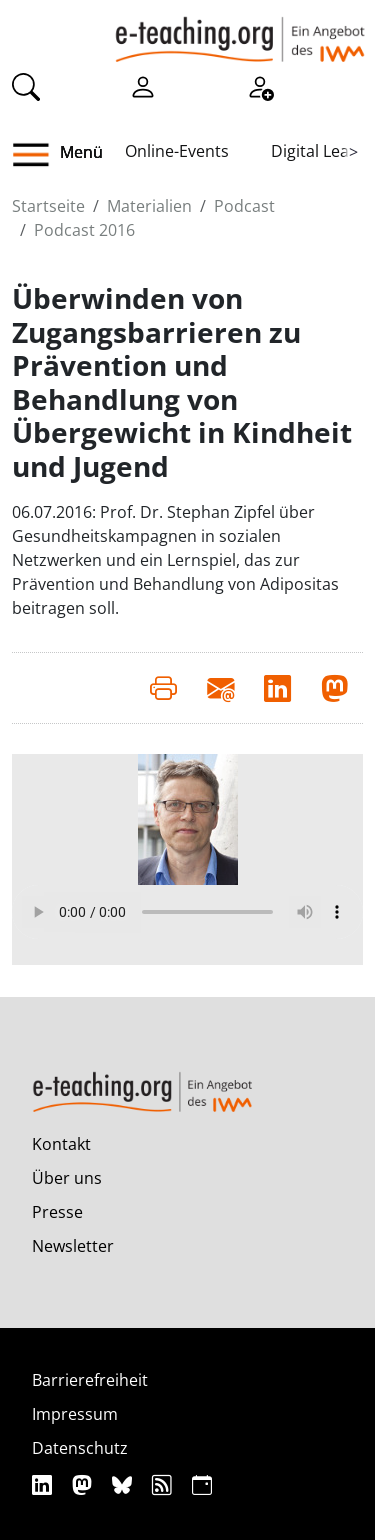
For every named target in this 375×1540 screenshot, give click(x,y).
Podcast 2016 (84, 230)
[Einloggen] (143, 86)
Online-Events (177, 151)
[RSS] (164, 1484)
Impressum (75, 1414)
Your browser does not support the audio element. (187, 912)
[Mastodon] (84, 1484)
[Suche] (26, 86)
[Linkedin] (44, 1484)
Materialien (149, 206)
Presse (57, 1212)
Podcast (244, 206)
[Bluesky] (124, 1484)
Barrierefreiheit (90, 1380)
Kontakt (61, 1144)
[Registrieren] (260, 86)
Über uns (67, 1178)
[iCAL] (202, 1484)
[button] (38, 155)
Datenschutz (80, 1448)
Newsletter (73, 1246)
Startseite (48, 206)
